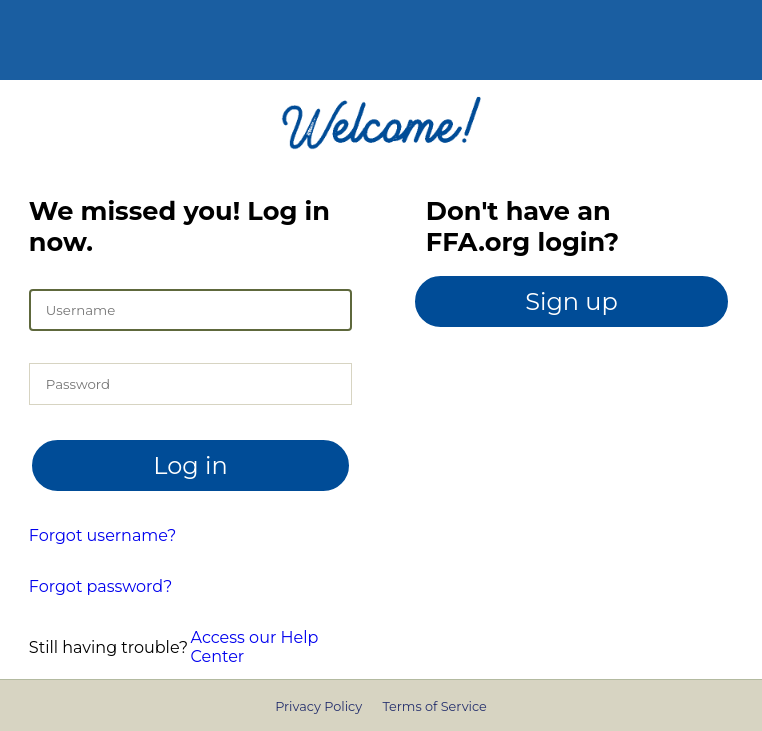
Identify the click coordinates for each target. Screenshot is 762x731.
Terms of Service (434, 706)
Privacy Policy (318, 706)
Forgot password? (100, 586)
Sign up (571, 301)
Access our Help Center (255, 647)
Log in (190, 465)
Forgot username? (103, 535)
